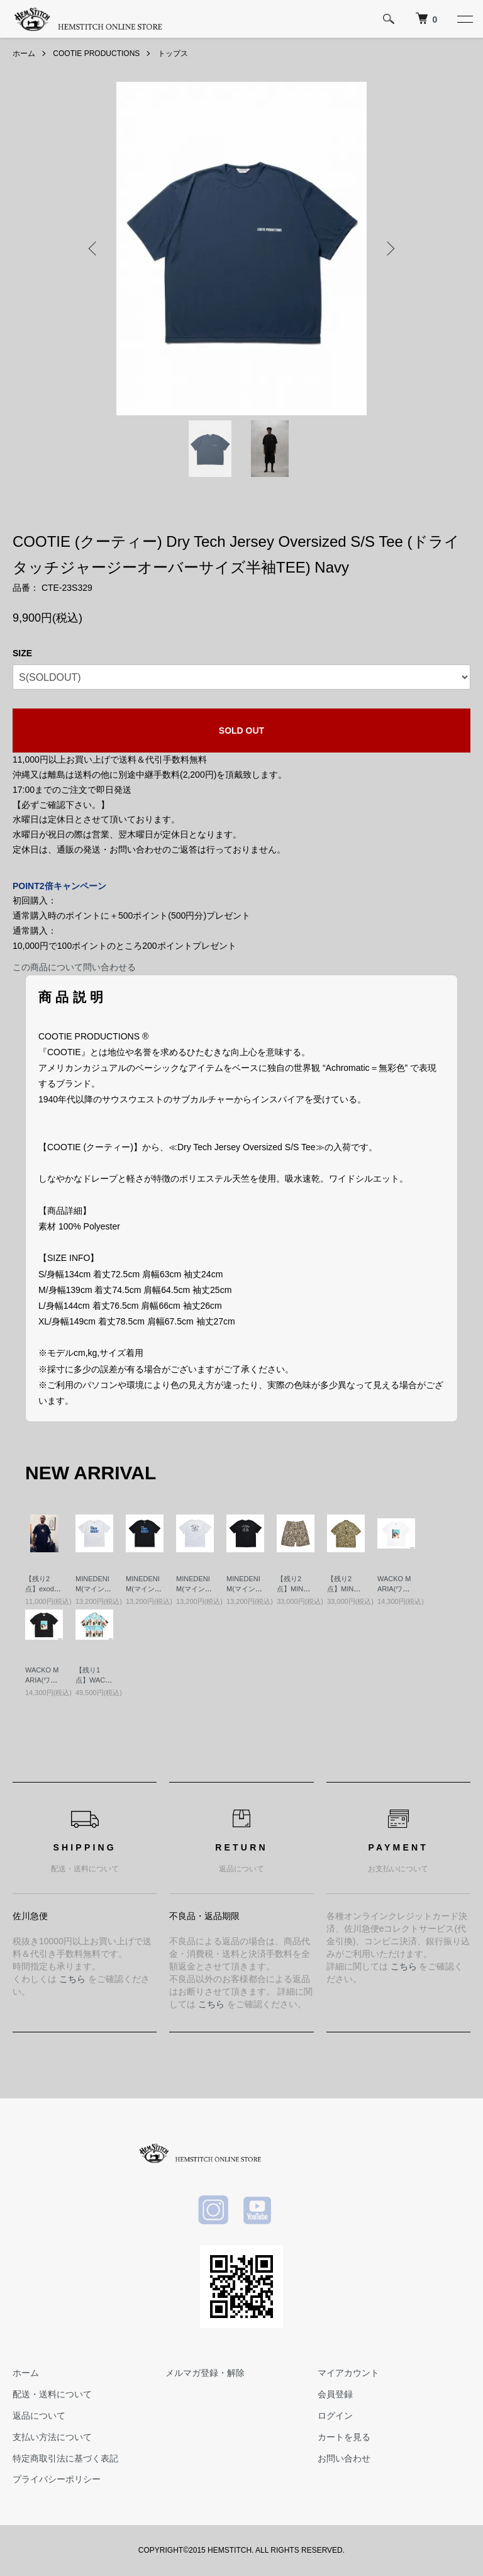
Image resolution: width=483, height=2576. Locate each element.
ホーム (24, 53)
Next (389, 248)
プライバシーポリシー (57, 2479)
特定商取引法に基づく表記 (65, 2458)
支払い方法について (52, 2437)
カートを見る (344, 2437)
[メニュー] (464, 19)
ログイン (335, 2416)
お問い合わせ (344, 2458)
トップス (173, 53)
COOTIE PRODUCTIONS (96, 53)
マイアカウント (348, 2373)
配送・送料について (52, 2394)
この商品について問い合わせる (74, 967)
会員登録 (335, 2394)
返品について (39, 2416)
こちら (72, 1979)
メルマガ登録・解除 (205, 2373)
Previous (93, 248)
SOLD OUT (241, 730)
